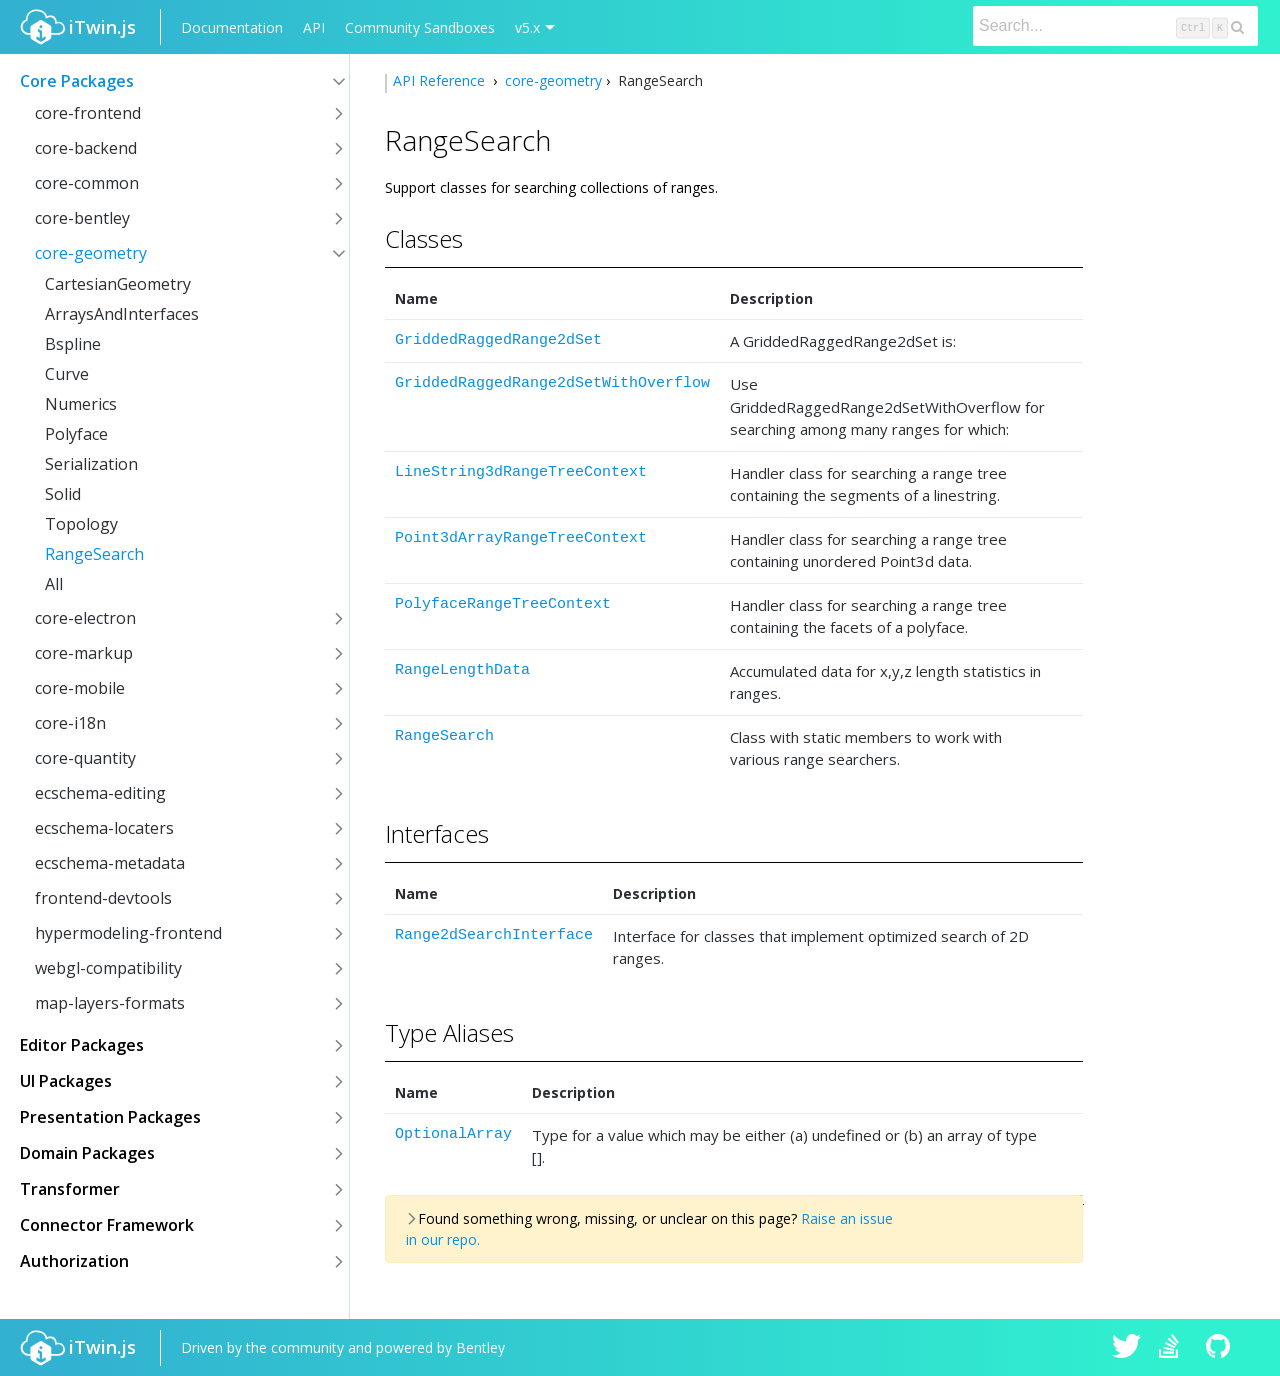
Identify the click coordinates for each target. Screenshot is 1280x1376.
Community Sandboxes (420, 27)
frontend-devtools (103, 898)
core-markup (84, 653)
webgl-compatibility (108, 968)
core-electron (85, 618)
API (314, 27)
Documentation (232, 27)
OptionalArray (453, 1134)
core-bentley (82, 218)
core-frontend (88, 113)
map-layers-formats (110, 1003)
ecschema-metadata (110, 863)
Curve (67, 374)
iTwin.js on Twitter (1127, 1348)
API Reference (441, 80)
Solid (63, 494)
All (54, 584)
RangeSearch (94, 554)
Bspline (73, 344)
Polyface (76, 434)
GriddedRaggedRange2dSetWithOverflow (552, 383)
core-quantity (85, 758)
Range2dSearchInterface (494, 935)
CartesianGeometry (118, 284)
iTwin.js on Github (1221, 1348)
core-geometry (91, 253)
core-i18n (70, 723)
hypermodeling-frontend (128, 933)
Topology (81, 524)
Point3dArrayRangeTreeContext (521, 538)
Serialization (91, 464)
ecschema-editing (100, 793)
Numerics (81, 404)
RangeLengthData (462, 670)
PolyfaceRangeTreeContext (503, 604)
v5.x (527, 27)
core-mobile (80, 688)
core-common (87, 183)
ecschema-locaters (104, 828)
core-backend (86, 148)
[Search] (1115, 26)
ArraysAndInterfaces (122, 314)
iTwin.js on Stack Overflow (1174, 1348)
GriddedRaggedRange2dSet (498, 340)
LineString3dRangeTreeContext (521, 472)
